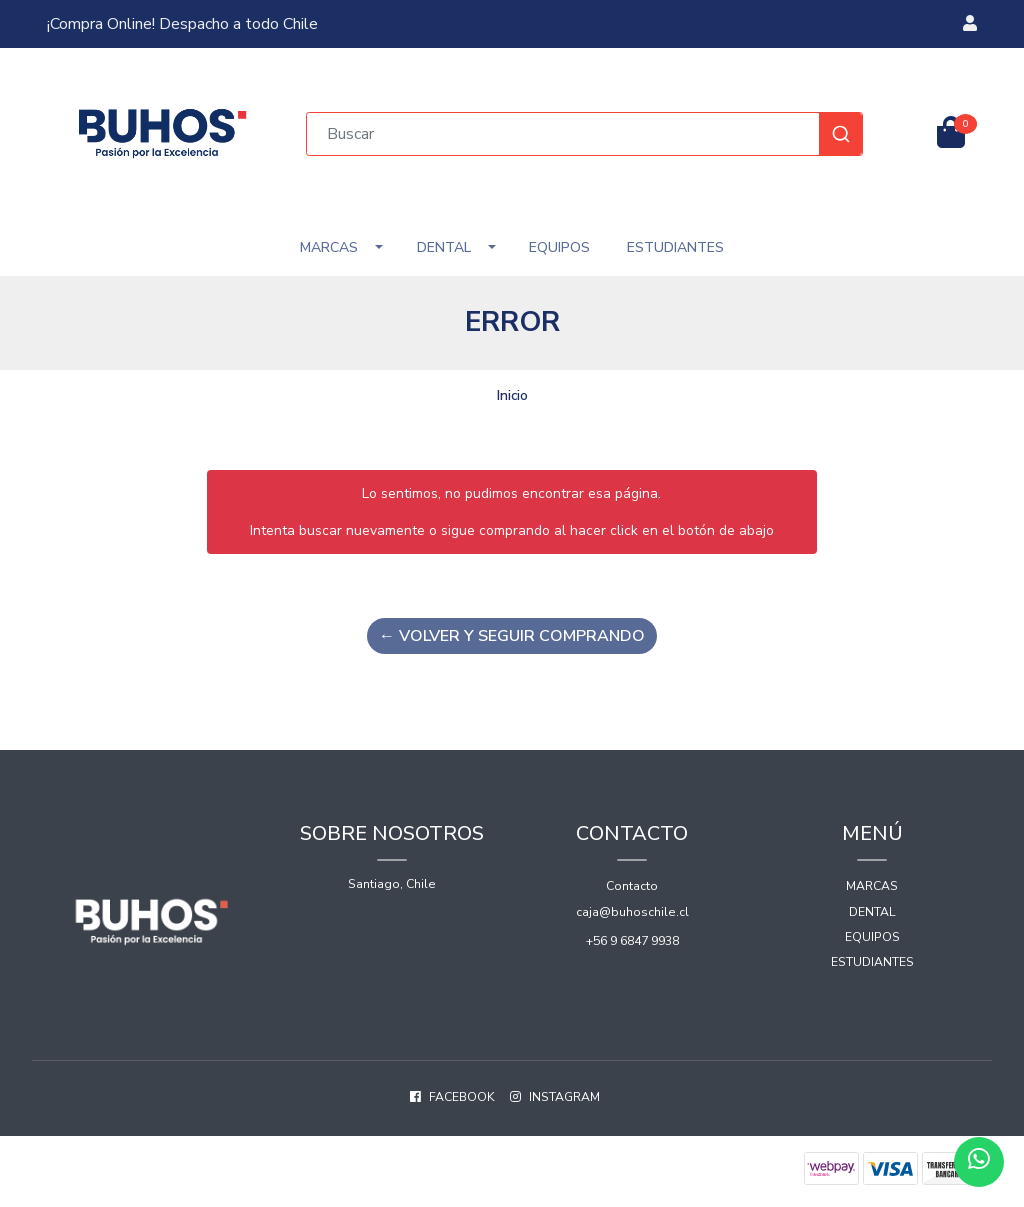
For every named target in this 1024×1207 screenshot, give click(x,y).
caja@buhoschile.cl (632, 912)
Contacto (632, 886)
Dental (444, 247)
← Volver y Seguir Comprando (512, 636)
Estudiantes (675, 247)
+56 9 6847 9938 (632, 941)
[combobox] (585, 134)
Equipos (559, 247)
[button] (970, 24)
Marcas (329, 247)
